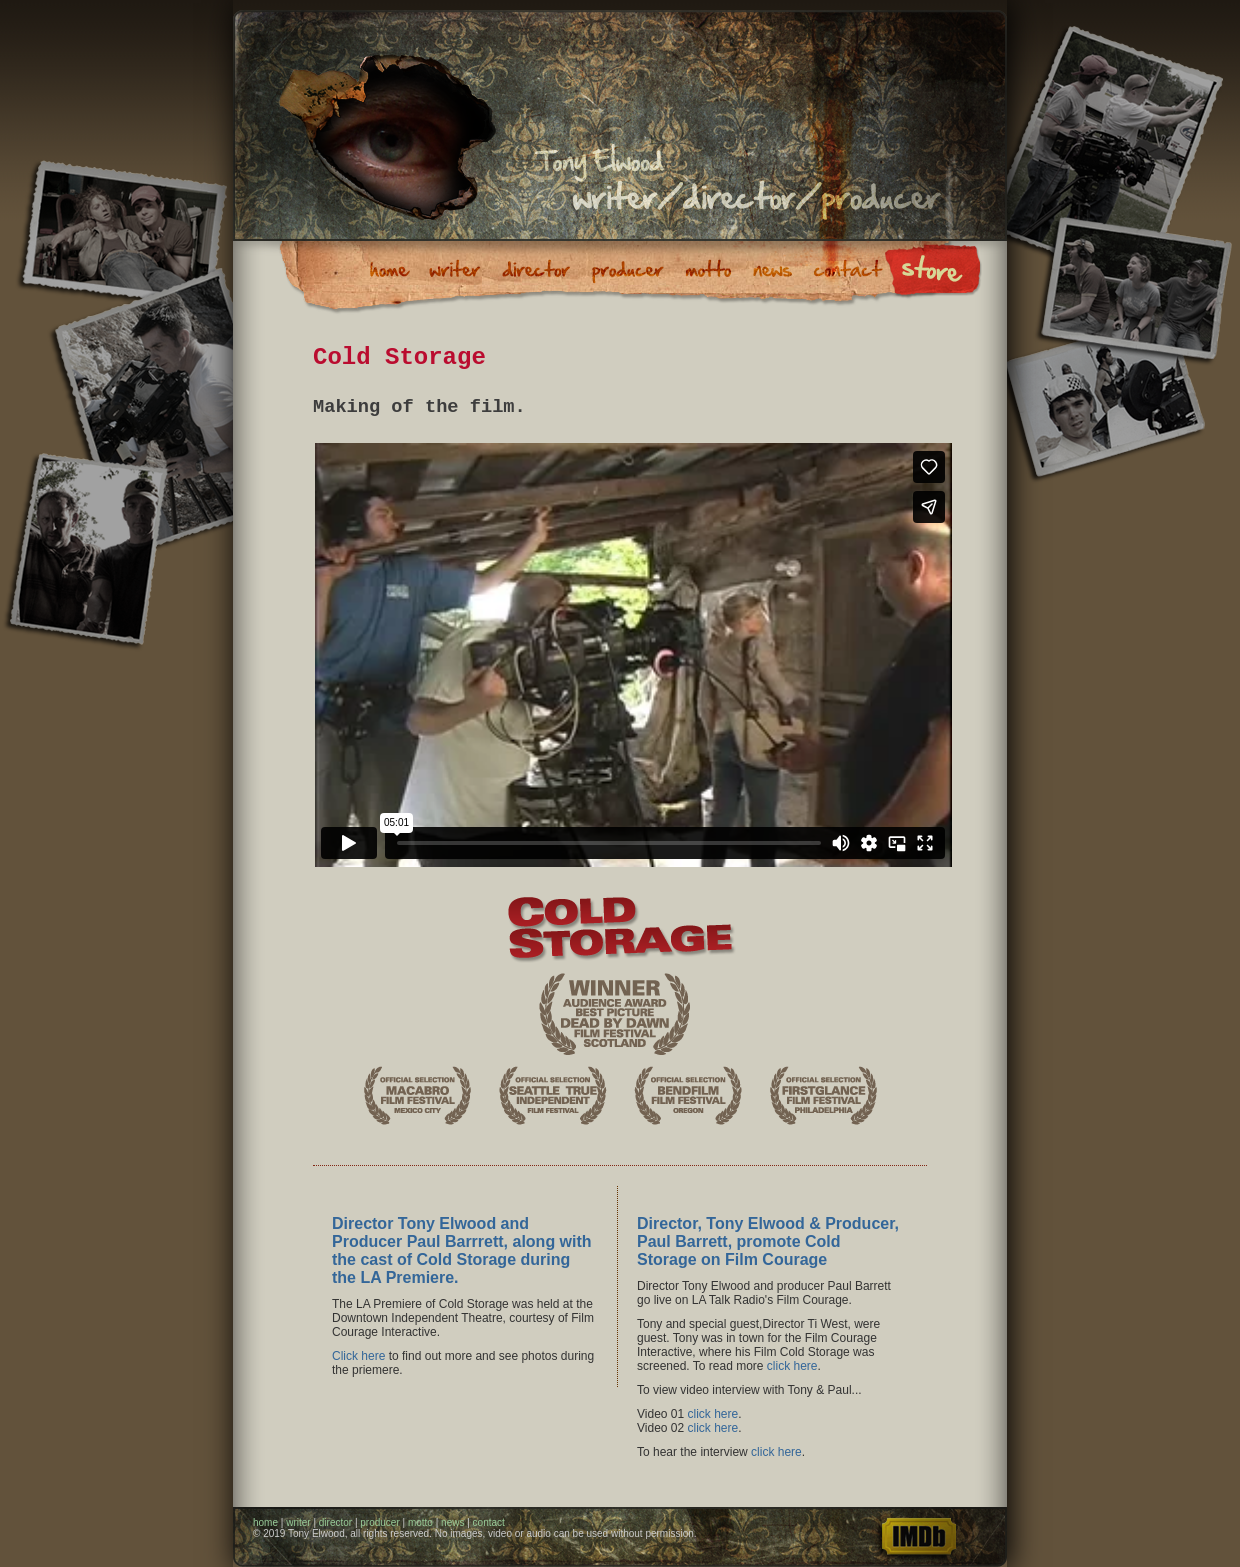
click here (792, 1366)
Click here (358, 1356)
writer (298, 1522)
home (265, 1522)
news (452, 1522)
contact (489, 1522)
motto (420, 1522)
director (335, 1522)
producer (379, 1522)
